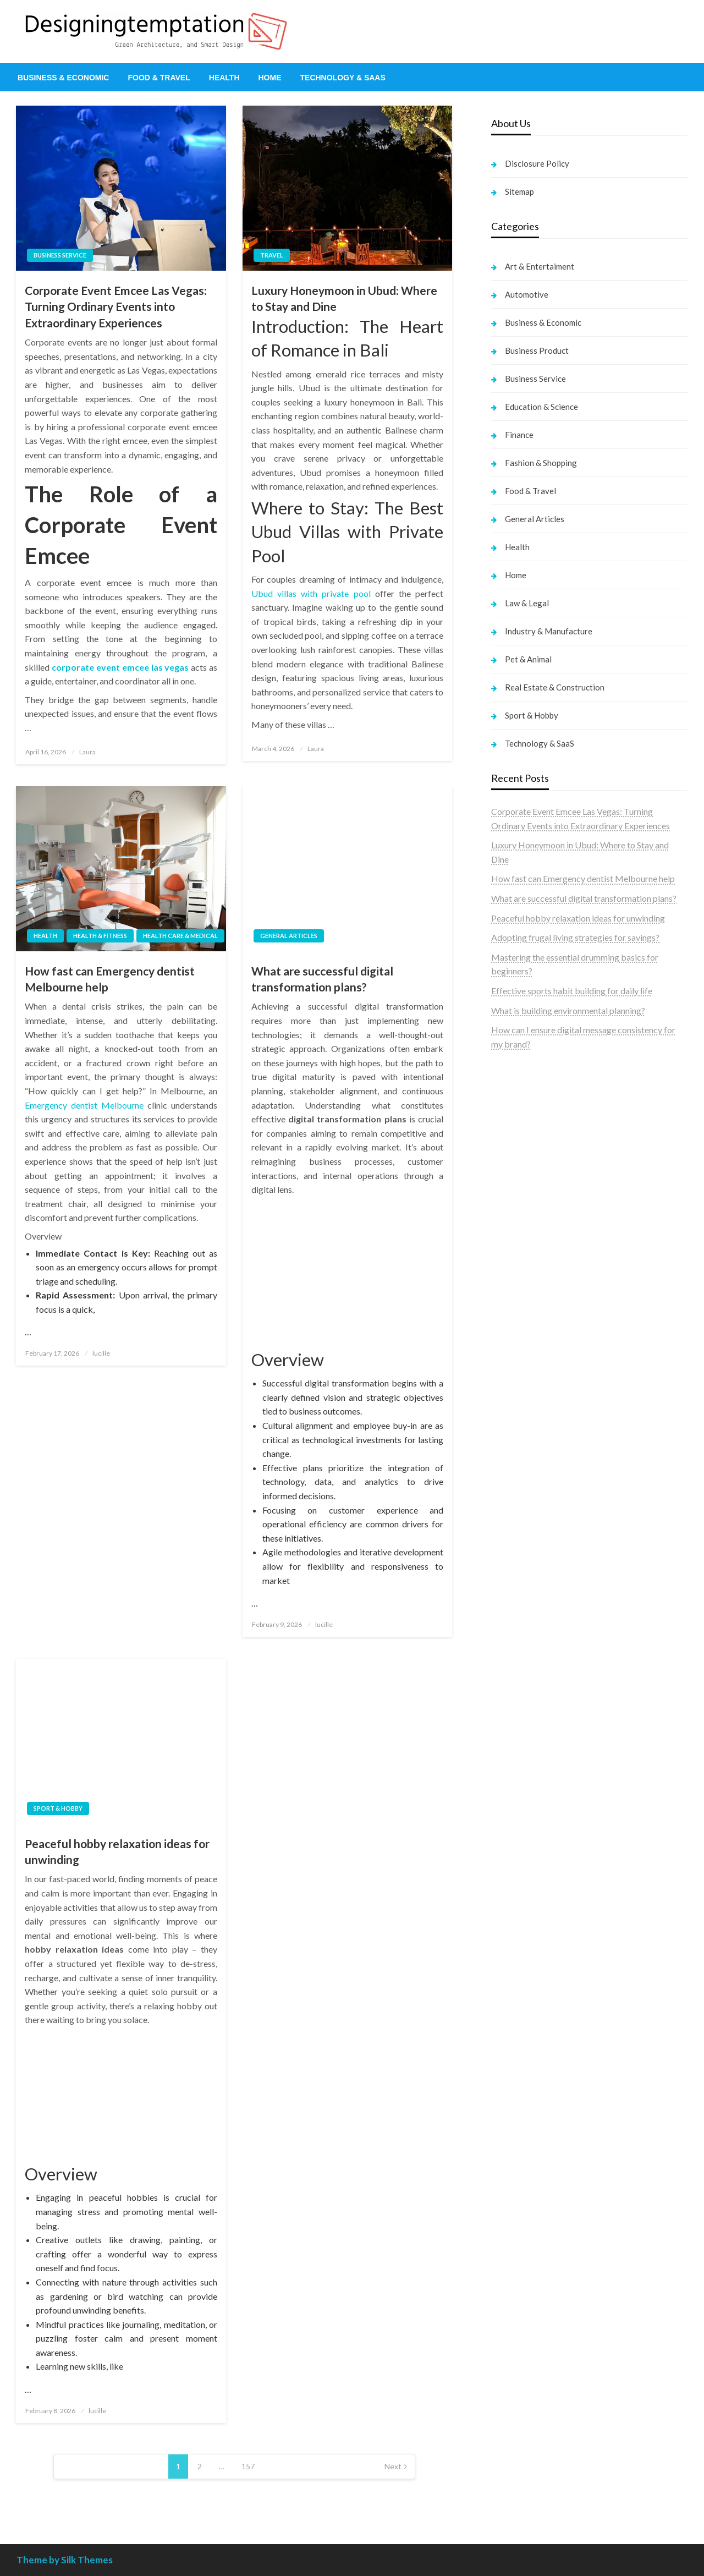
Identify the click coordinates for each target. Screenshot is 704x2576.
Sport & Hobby (58, 1808)
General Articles (288, 935)
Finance (519, 435)
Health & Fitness (100, 935)
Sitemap (519, 191)
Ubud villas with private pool (311, 593)
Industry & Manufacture (548, 631)
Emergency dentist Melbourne (84, 1105)
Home (270, 77)
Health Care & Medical (180, 935)
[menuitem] (63, 77)
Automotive (526, 294)
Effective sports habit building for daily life (571, 990)
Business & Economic (63, 77)
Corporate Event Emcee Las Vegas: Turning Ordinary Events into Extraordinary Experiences (116, 306)
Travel (271, 255)
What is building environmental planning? (568, 1010)
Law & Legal (527, 603)
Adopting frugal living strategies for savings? (575, 937)
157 (248, 2466)
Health (224, 77)
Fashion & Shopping (541, 463)
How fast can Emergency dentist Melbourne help (110, 979)
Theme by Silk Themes (64, 2560)
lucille (101, 1353)
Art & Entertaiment (539, 266)
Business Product (537, 350)
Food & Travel (159, 77)
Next (393, 2466)
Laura (87, 752)
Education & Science (541, 407)
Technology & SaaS (343, 77)
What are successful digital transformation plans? (322, 979)
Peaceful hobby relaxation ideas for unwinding (117, 1851)
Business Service (60, 255)
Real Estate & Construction (554, 687)
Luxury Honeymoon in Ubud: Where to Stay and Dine (344, 298)
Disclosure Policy (537, 163)
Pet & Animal (528, 659)
